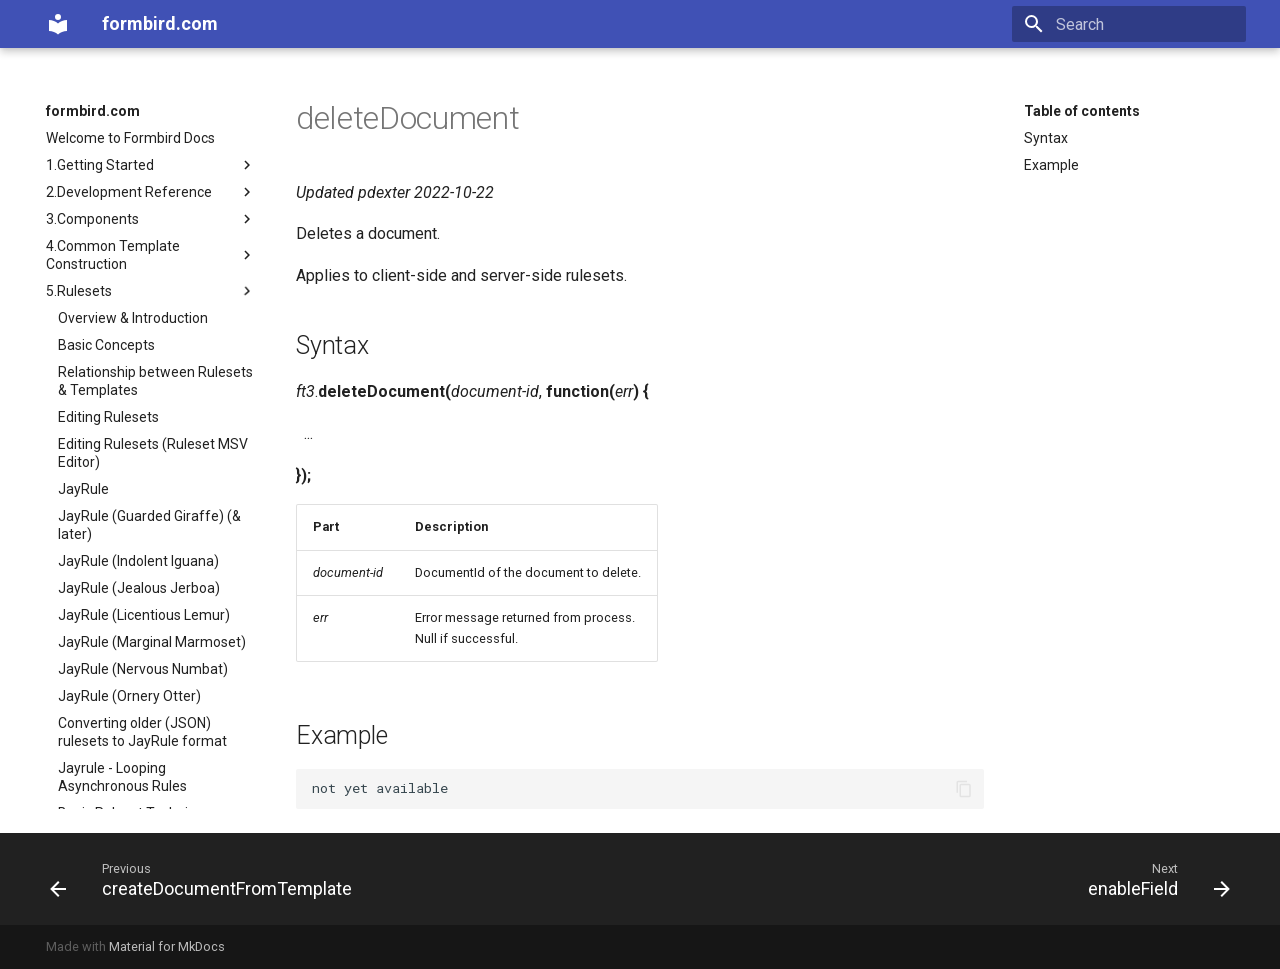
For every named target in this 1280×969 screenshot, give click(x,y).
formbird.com (93, 111)
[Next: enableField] (1153, 879)
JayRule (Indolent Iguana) (138, 561)
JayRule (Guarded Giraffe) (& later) (149, 525)
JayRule (83, 489)
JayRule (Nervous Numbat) (143, 669)
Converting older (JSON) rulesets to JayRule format (142, 732)
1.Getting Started (151, 165)
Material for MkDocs (167, 946)
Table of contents (1082, 111)
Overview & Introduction (133, 318)
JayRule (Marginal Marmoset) (152, 642)
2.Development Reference (151, 192)
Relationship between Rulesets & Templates (155, 381)
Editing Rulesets (108, 417)
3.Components (151, 219)
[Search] (1129, 24)
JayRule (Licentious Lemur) (144, 615)
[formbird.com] (58, 24)
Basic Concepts (106, 345)
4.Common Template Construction (151, 255)
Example (1051, 165)
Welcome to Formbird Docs (130, 138)
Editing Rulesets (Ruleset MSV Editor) (153, 453)
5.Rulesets (151, 291)
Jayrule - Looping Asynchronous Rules (122, 777)
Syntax (1046, 138)
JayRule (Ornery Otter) (129, 696)
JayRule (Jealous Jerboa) (139, 588)
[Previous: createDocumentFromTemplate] (206, 879)
